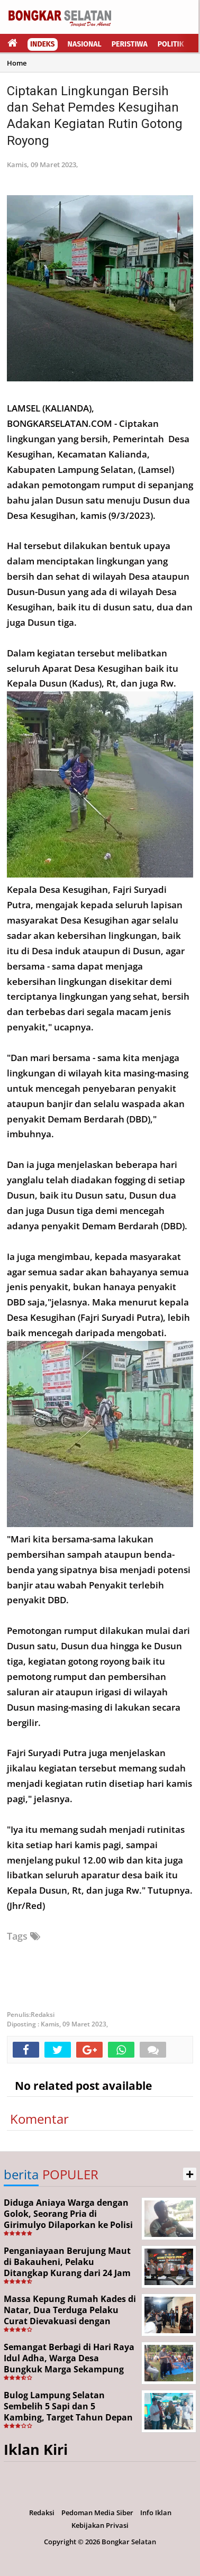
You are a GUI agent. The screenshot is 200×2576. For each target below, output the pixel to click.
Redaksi (41, 2512)
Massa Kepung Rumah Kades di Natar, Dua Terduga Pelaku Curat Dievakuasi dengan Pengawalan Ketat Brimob (70, 2315)
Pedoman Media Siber (97, 2512)
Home (16, 63)
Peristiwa (130, 44)
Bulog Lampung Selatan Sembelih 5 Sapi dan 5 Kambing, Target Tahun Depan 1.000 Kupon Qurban (68, 2411)
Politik (171, 44)
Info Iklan (155, 2512)
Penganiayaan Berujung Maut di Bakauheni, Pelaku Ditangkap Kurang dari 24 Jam (67, 2262)
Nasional (85, 44)
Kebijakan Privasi (100, 2525)
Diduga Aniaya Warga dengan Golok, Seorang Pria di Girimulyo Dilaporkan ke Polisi (68, 2214)
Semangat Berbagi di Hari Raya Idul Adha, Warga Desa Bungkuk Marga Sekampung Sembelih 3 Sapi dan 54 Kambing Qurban (69, 2369)
